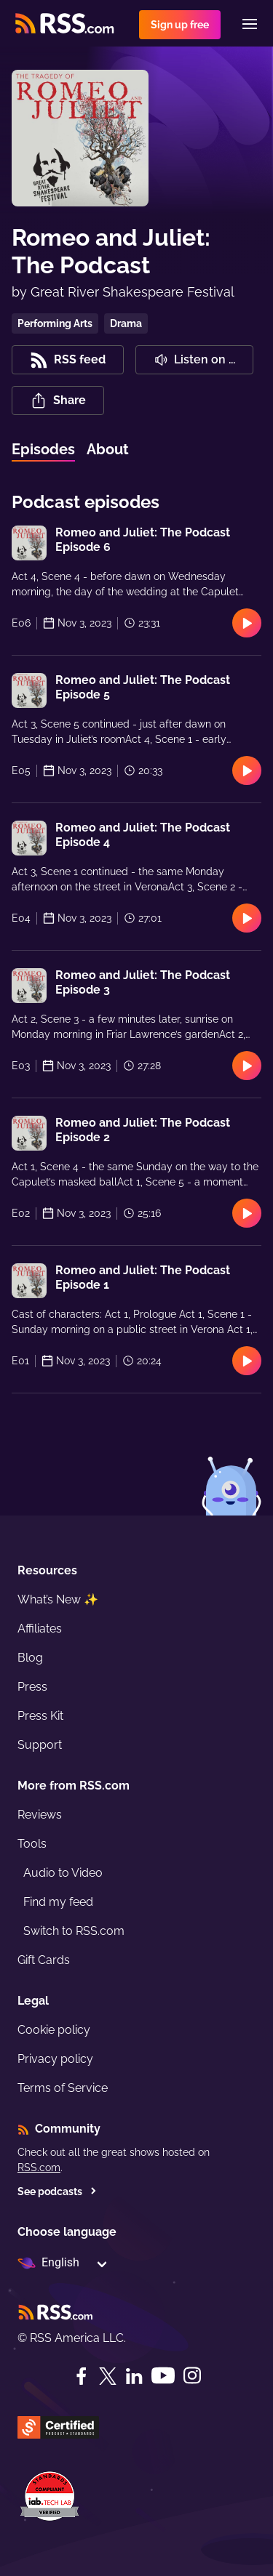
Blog (30, 1658)
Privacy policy (55, 2059)
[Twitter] (107, 2376)
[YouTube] (163, 2375)
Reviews (39, 1815)
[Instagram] (192, 2375)
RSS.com (38, 2167)
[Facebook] (81, 2376)
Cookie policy (53, 2030)
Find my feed (58, 1902)
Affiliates (39, 1628)
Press (32, 1687)
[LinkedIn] (134, 2376)
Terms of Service (62, 2088)
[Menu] (249, 24)
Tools (32, 1844)
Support (39, 1745)
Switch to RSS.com (73, 1931)
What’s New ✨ (57, 1599)
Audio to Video (63, 1873)
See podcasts (57, 2191)
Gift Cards (43, 1960)
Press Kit (40, 1716)
